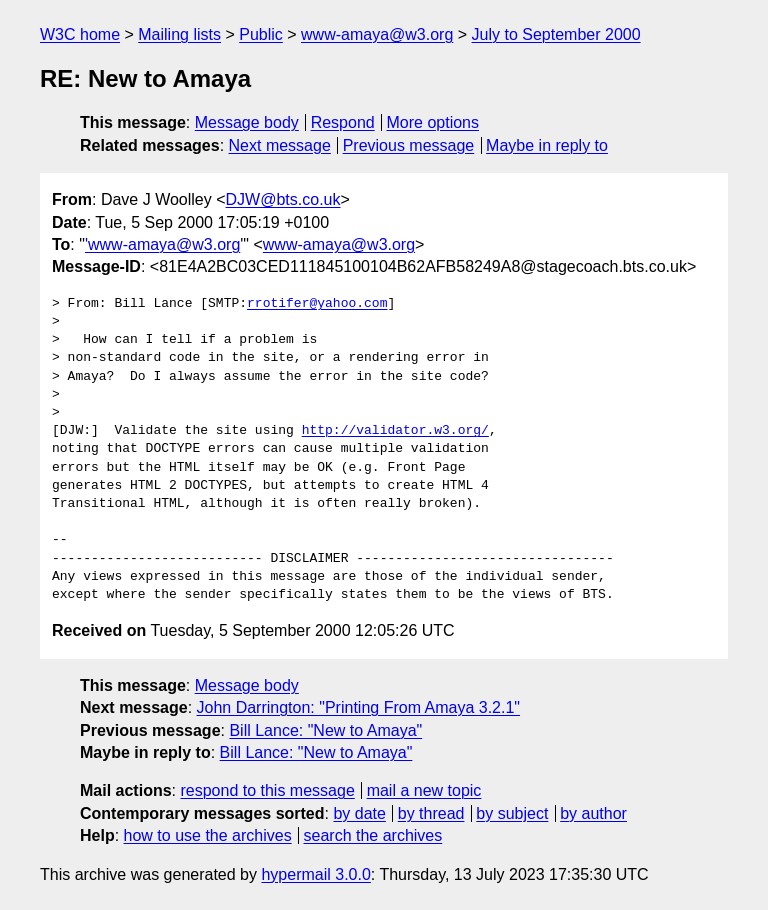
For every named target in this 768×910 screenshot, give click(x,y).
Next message (280, 145)
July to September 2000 (556, 34)
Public (261, 34)
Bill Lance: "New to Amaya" (325, 730)
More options (433, 122)
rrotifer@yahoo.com (317, 304)
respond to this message (267, 790)
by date (359, 813)
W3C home (80, 34)
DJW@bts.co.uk (283, 199)
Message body (247, 122)
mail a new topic (424, 790)
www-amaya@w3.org (377, 34)
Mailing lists (179, 34)
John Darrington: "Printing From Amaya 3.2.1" (359, 707)
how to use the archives (208, 835)
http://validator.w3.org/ (395, 431)
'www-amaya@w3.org (162, 244)
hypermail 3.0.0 (315, 874)
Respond (343, 122)
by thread (431, 813)
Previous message (409, 145)
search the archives (373, 835)
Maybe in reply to (547, 145)
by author (593, 813)
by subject (512, 813)
